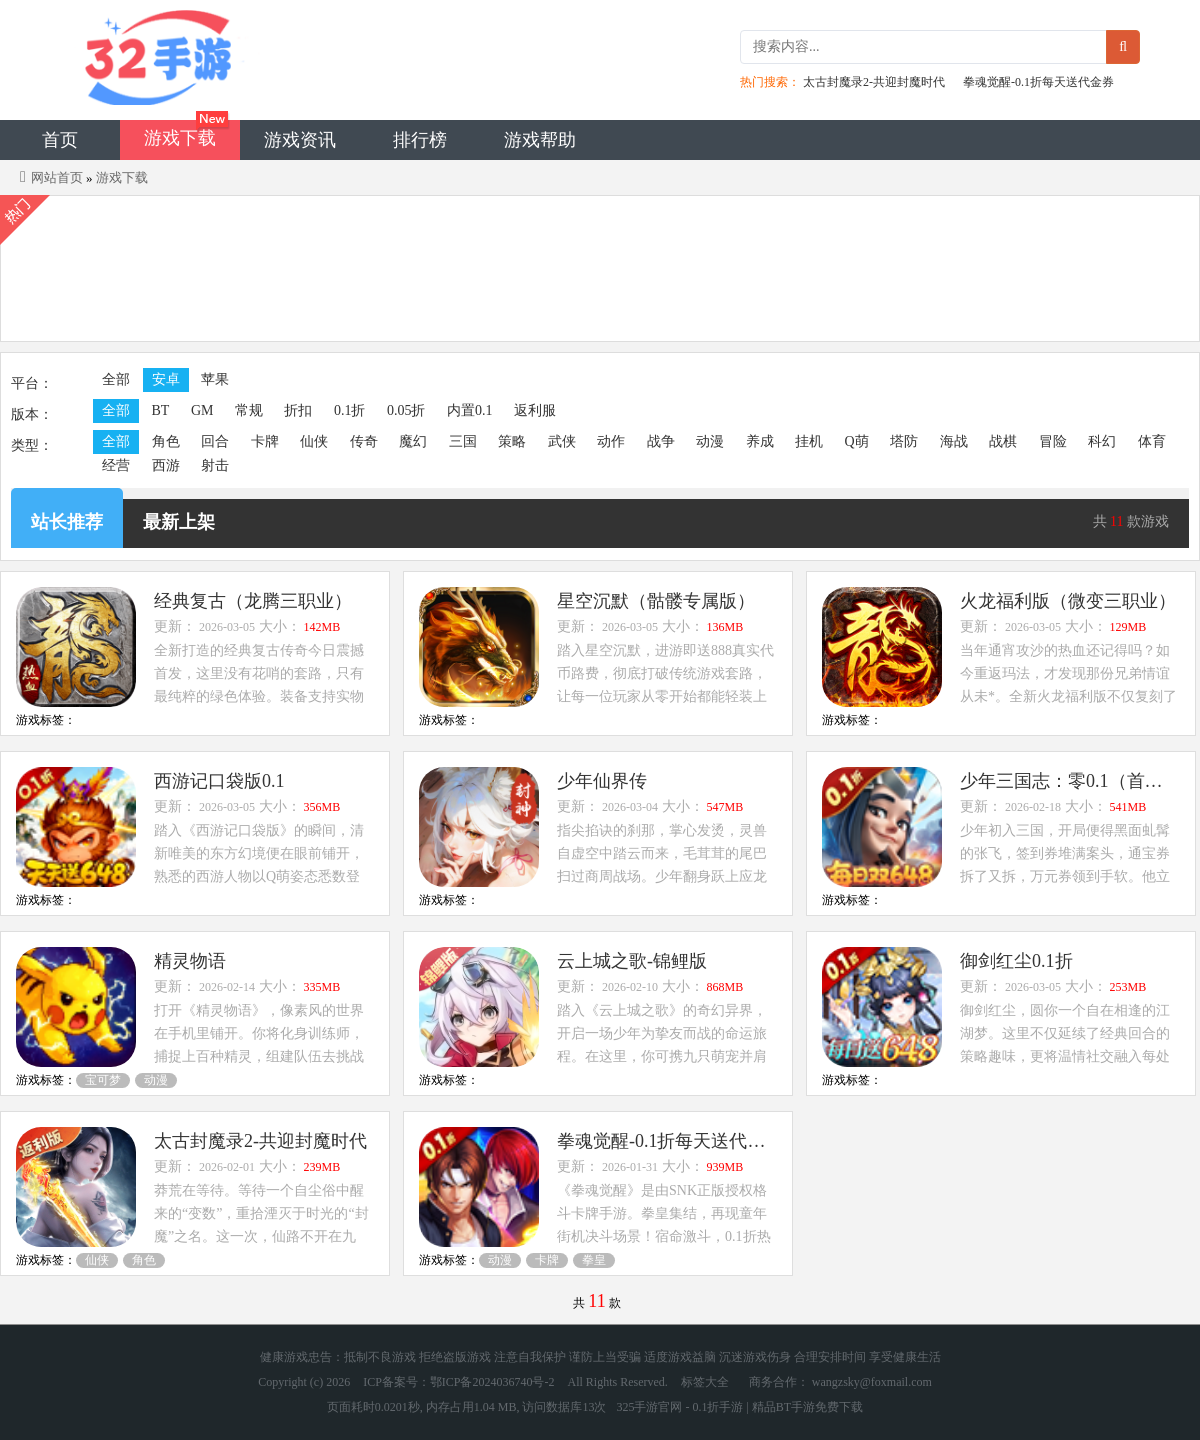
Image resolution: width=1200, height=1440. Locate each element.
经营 (116, 465)
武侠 (562, 441)
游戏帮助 (540, 140)
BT (161, 410)
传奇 (364, 441)
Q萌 (857, 441)
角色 (166, 441)
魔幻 (413, 441)
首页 (60, 140)
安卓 (166, 379)
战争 (661, 441)
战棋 (1003, 441)
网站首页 (57, 177)
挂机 (809, 441)
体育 (1152, 441)
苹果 (215, 379)
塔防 (904, 441)
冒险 (1053, 441)
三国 (463, 441)
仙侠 (314, 441)
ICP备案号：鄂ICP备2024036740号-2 (458, 1382)
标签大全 (705, 1382)
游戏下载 (180, 138)
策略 (512, 441)
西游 (166, 465)
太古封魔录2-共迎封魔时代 (874, 82)
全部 (116, 379)
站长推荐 (67, 522)
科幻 (1102, 441)
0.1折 (350, 410)
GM (202, 410)
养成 (760, 441)
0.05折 (406, 410)
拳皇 (594, 1260)
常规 (249, 410)
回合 (215, 441)
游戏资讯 (300, 140)
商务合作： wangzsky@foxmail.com (840, 1382)
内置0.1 (470, 410)
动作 (611, 441)
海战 (954, 441)
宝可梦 (103, 1080)
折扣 (298, 410)
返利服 (535, 410)
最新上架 (179, 522)
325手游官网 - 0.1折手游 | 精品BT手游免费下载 (739, 1407)
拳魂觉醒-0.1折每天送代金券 (1038, 82)
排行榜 (420, 140)
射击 (215, 465)
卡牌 (265, 441)
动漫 (710, 441)
